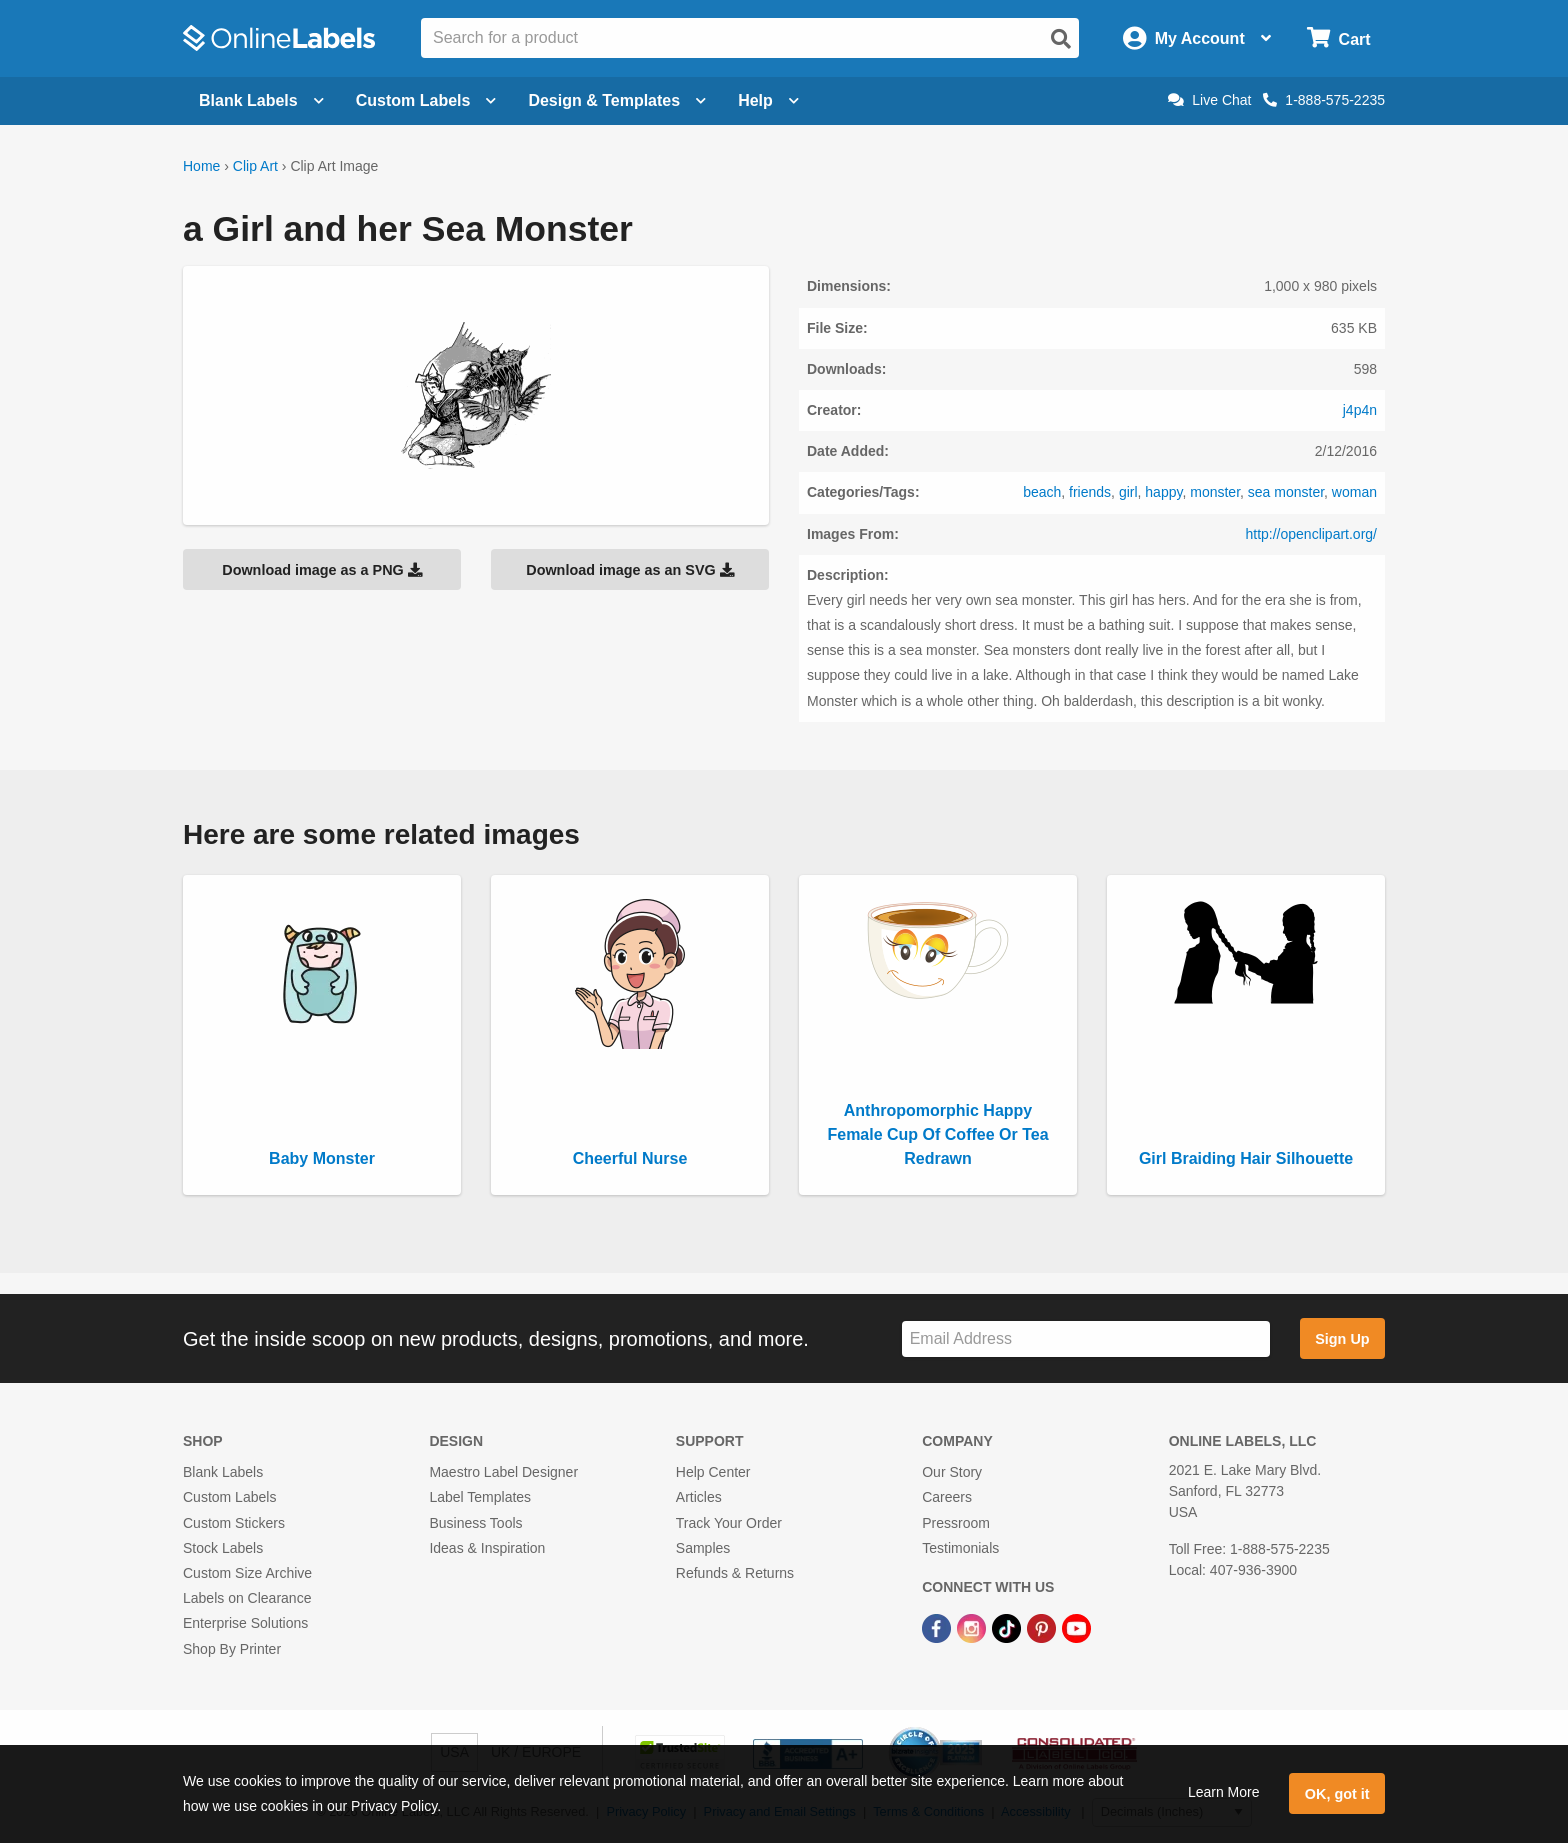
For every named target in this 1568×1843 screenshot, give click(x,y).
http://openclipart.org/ (1311, 534)
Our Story (952, 1472)
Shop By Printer (232, 1649)
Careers (947, 1497)
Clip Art (255, 166)
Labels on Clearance (247, 1598)
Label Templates (480, 1497)
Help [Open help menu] (768, 100)
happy (1163, 492)
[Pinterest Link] (1043, 1627)
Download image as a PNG (322, 570)
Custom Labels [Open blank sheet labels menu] (426, 100)
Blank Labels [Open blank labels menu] (261, 100)
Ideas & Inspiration (487, 1548)
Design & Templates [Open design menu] (617, 100)
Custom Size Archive (247, 1573)
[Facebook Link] (938, 1627)
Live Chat (1209, 100)
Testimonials (960, 1548)
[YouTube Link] (1076, 1627)
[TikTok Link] (1008, 1627)
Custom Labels (229, 1497)
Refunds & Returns (735, 1573)
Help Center (713, 1472)
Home (201, 166)
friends (1090, 492)
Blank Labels (223, 1472)
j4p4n (1360, 410)
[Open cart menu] (1338, 38)
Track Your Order (729, 1523)
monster (1215, 492)
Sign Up (1342, 1339)
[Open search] (1061, 39)
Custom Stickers (234, 1523)
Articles (699, 1497)
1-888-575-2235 (1324, 100)
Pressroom (956, 1523)
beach (1042, 492)
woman (1354, 492)
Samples (703, 1548)
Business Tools (475, 1523)
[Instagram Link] (973, 1627)
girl (1128, 492)
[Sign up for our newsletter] (1086, 1339)
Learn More (1224, 1792)
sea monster (1286, 492)
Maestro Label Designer (503, 1472)
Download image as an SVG (630, 570)
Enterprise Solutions (245, 1623)
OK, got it (1337, 1794)
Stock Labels (223, 1548)
